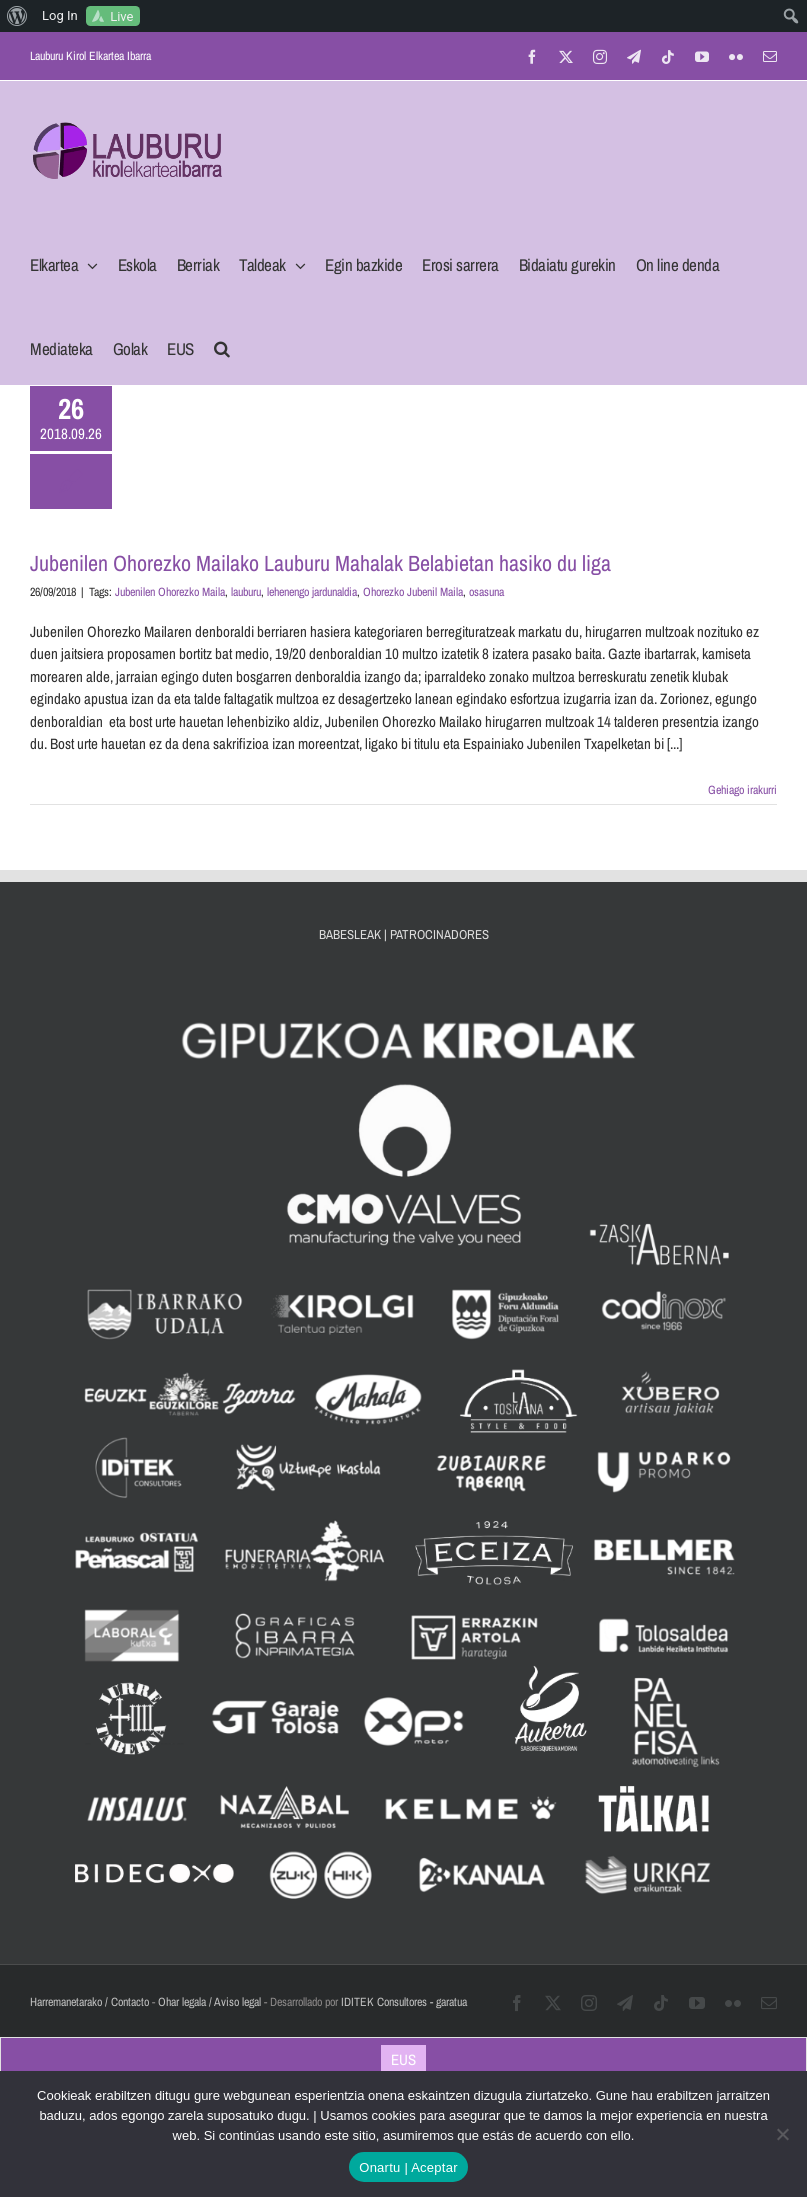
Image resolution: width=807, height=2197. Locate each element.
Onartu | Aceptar (408, 2167)
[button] (222, 343)
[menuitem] (17, 16)
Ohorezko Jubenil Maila (413, 592)
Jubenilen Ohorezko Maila (170, 592)
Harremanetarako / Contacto (89, 2002)
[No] (782, 2134)
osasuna (486, 592)
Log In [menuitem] (60, 15)
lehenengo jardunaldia (312, 592)
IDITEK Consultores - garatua (404, 2002)
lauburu (246, 592)
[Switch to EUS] (403, 2059)
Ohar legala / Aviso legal (209, 2002)
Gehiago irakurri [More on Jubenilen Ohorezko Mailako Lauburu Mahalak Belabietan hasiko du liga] (742, 790)
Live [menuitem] (121, 16)
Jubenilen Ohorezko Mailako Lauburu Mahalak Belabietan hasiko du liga (320, 563)
